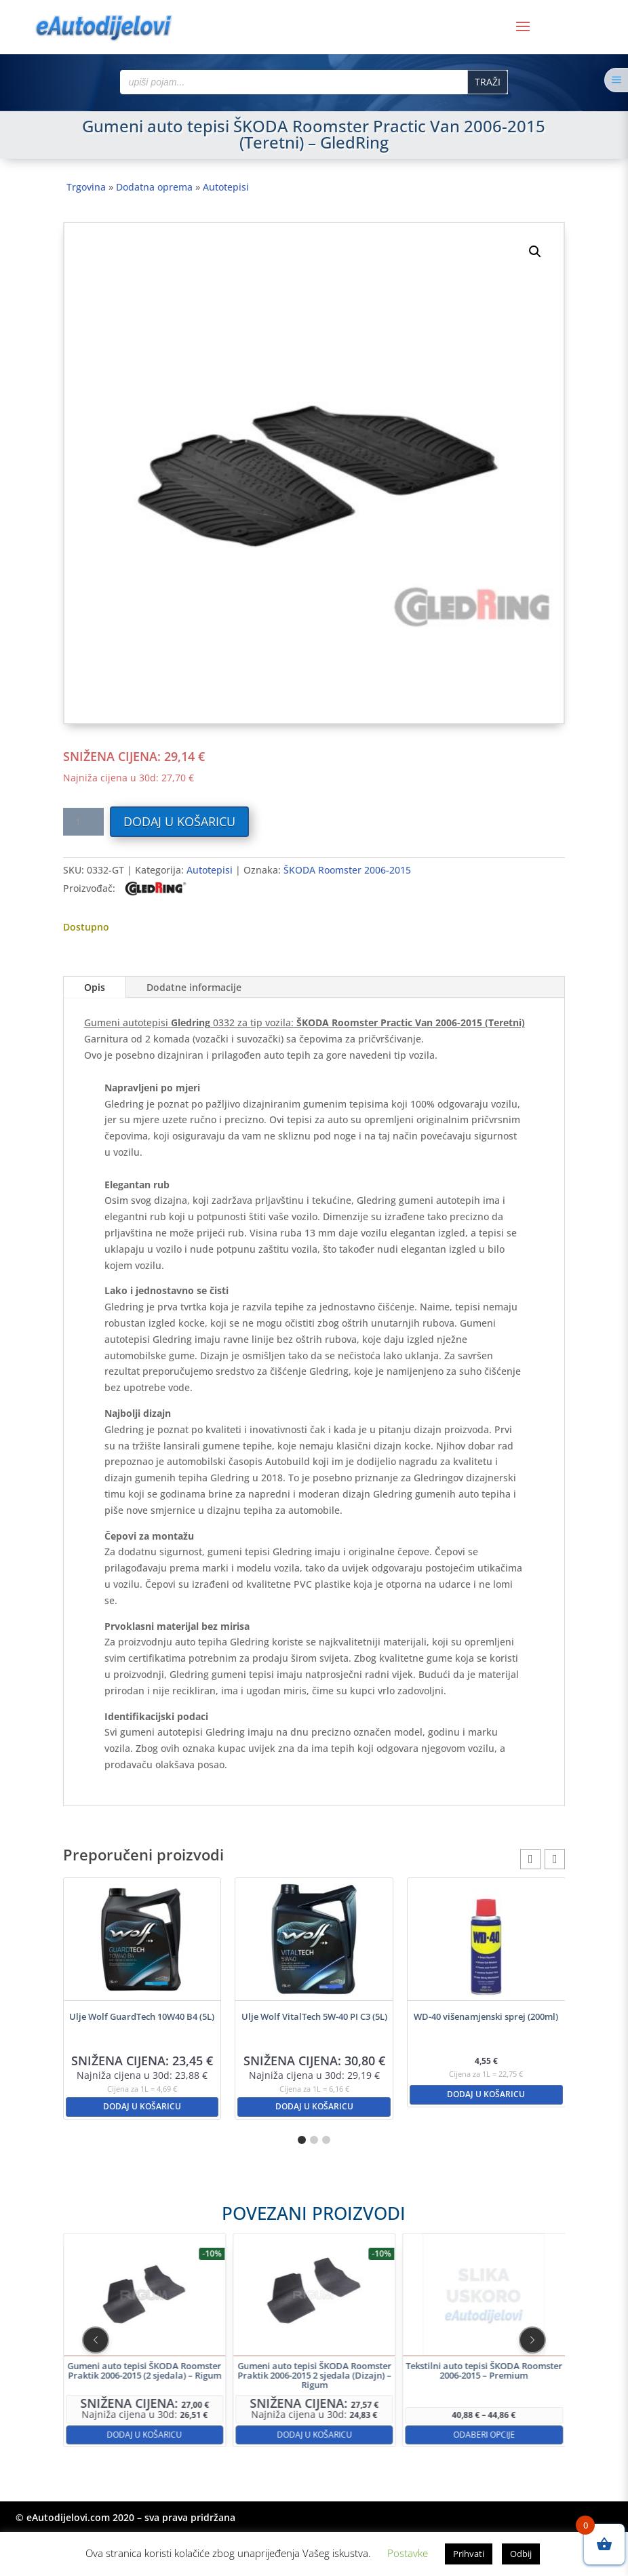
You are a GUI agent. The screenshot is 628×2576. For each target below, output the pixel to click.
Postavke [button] (407, 2553)
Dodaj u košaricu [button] (142, 2106)
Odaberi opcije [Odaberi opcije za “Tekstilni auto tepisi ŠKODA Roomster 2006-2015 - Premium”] (406, 2384)
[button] (535, 251)
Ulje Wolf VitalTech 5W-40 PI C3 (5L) (314, 2016)
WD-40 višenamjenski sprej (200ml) (486, 2016)
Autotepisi (226, 186)
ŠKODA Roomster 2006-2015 (347, 869)
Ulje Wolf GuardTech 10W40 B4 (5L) (141, 2016)
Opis (94, 987)
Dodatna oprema (154, 186)
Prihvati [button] (468, 2554)
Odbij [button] (521, 2554)
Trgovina (86, 186)
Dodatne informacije (193, 987)
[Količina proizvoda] (83, 822)
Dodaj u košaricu (179, 821)
